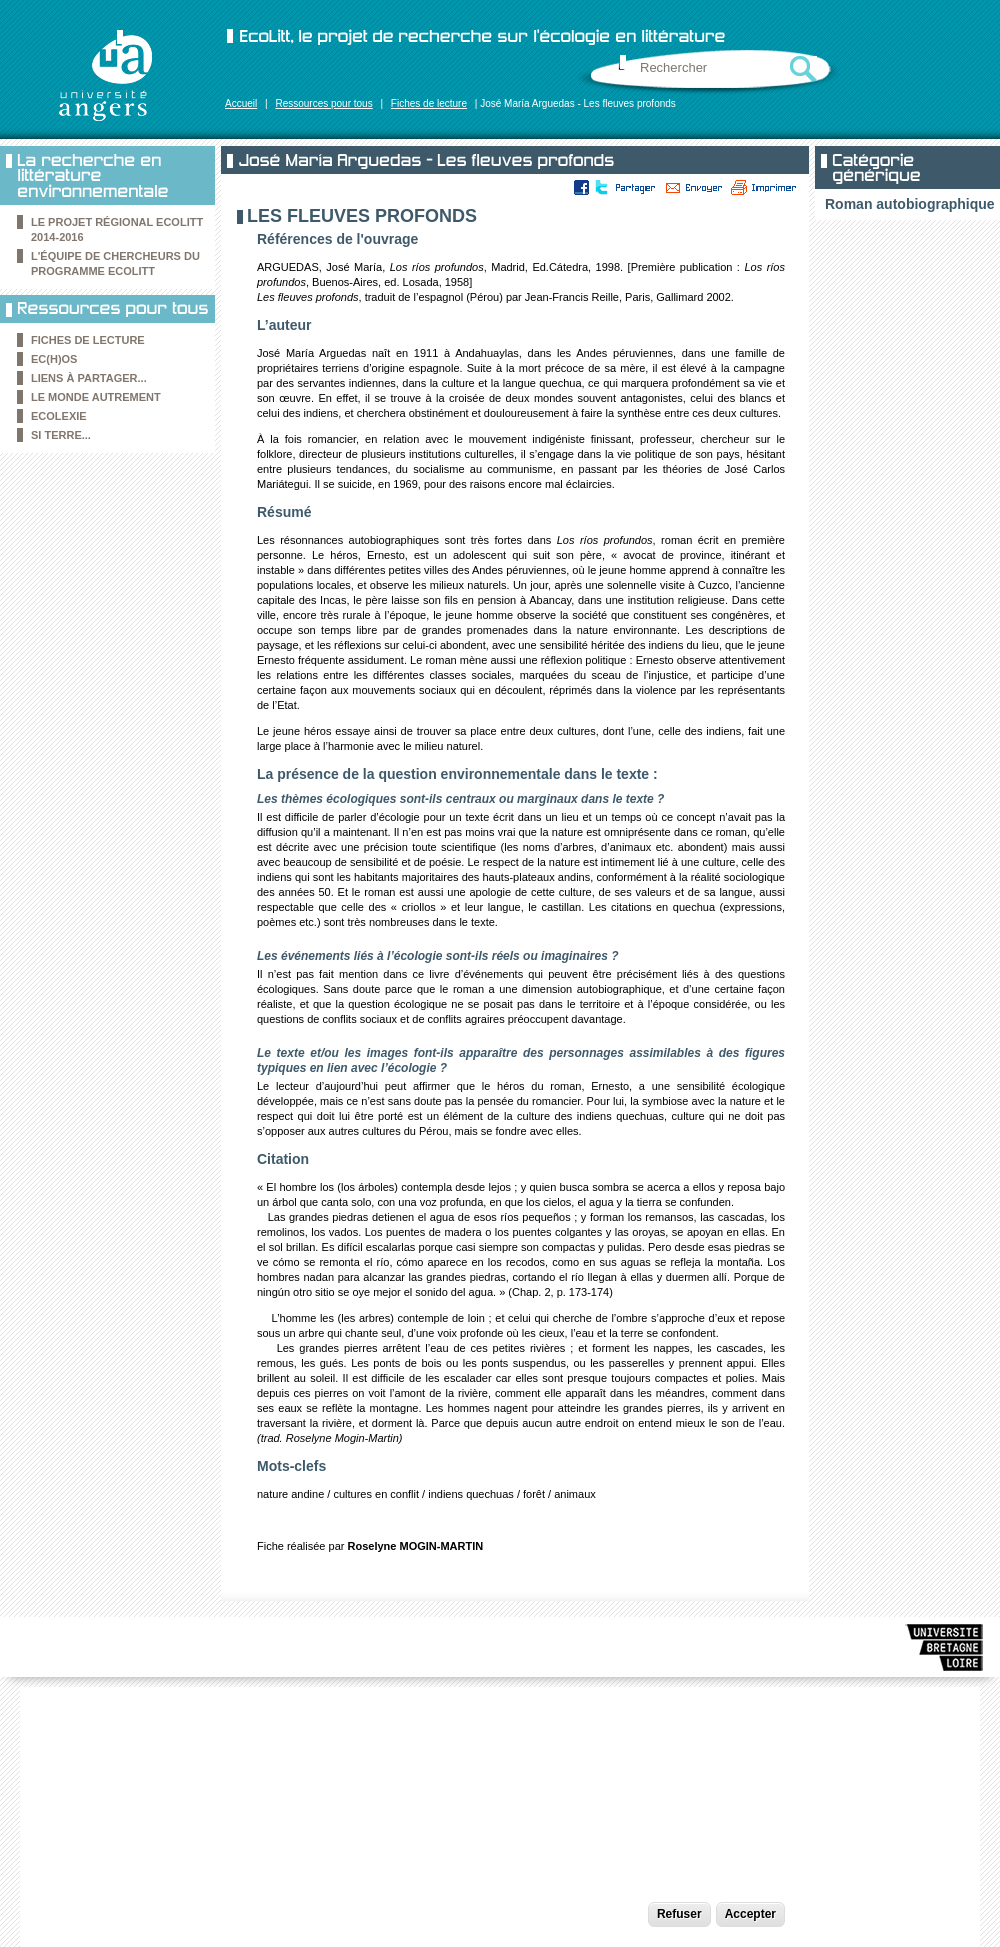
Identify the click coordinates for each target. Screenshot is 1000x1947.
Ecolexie (59, 416)
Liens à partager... (89, 378)
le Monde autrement (96, 397)
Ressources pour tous (323, 103)
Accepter (750, 1914)
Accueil (241, 103)
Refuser (679, 1914)
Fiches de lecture (429, 103)
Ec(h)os (54, 359)
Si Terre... (61, 435)
